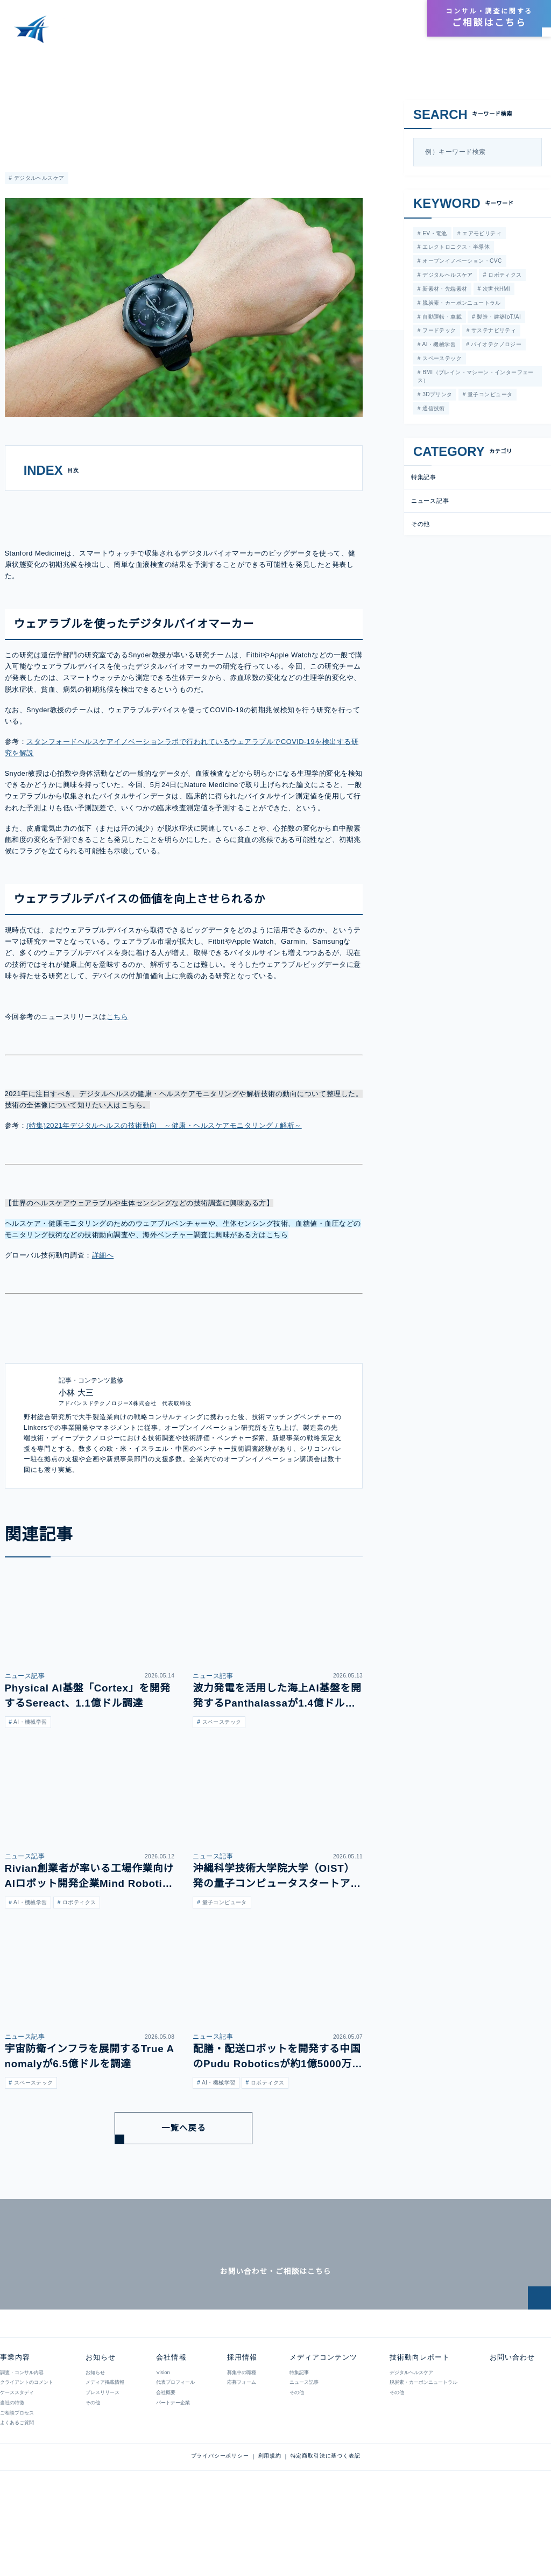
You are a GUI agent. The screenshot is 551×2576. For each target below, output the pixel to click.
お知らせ (393, 32)
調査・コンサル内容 (22, 2432)
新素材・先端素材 (444, 290)
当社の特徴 (12, 2462)
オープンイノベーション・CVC (460, 262)
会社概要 (165, 2452)
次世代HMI (495, 290)
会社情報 (361, 19)
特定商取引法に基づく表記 (326, 2515)
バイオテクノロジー (494, 346)
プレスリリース (102, 2452)
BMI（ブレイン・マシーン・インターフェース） (475, 379)
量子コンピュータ (489, 397)
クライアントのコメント (26, 2442)
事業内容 (200, 32)
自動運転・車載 (441, 318)
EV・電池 (433, 233)
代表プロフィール (175, 2442)
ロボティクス (503, 276)
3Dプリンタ (436, 397)
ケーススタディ (16, 2452)
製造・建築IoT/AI (497, 318)
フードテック (438, 332)
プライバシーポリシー (220, 2515)
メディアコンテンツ (260, 32)
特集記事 (424, 480)
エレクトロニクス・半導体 (455, 247)
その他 (420, 526)
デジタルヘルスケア (38, 178)
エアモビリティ (479, 233)
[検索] (531, 152)
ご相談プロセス (17, 2472)
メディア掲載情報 (105, 2442)
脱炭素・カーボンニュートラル (460, 304)
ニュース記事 (21, 104)
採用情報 (396, 19)
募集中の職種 (241, 2432)
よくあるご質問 (17, 2482)
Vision (163, 2432)
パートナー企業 (172, 2462)
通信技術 (432, 411)
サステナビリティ (492, 332)
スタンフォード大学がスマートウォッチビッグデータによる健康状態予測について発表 (206, 59)
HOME (17, 59)
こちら (116, 1048)
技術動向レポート (336, 32)
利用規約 (269, 2515)
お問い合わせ (511, 2417)
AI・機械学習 (438, 346)
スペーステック (440, 361)
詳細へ (103, 1286)
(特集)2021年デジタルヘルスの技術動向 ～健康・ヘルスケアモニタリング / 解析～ (163, 1157)
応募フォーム (241, 2442)
